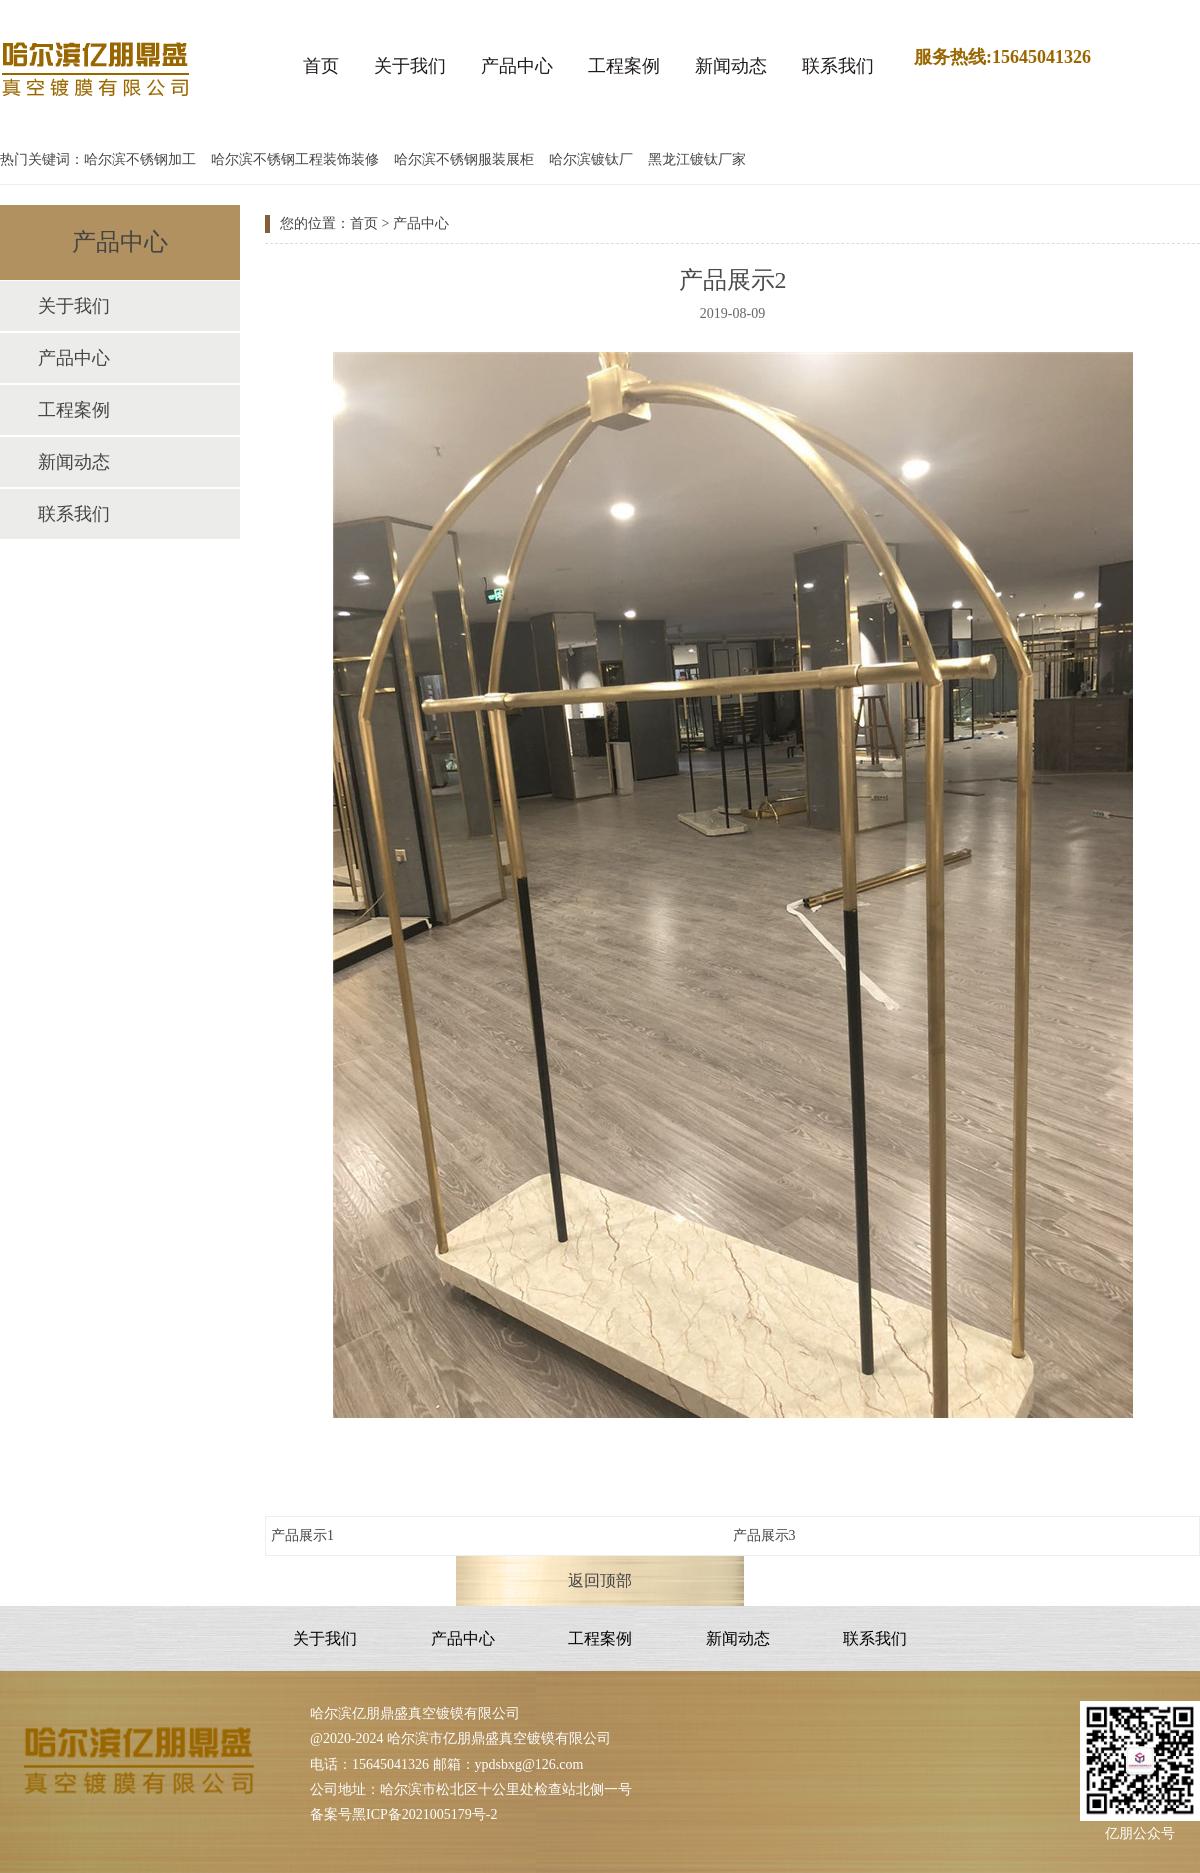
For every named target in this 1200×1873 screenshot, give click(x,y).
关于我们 (410, 66)
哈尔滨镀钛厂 (591, 159)
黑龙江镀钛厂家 (697, 159)
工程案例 (624, 66)
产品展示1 (302, 1535)
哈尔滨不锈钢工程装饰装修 (295, 159)
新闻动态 (731, 66)
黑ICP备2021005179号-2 (424, 1814)
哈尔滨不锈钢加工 (140, 159)
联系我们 (838, 66)
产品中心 (517, 66)
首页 (321, 66)
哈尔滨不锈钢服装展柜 (464, 159)
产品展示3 (764, 1535)
